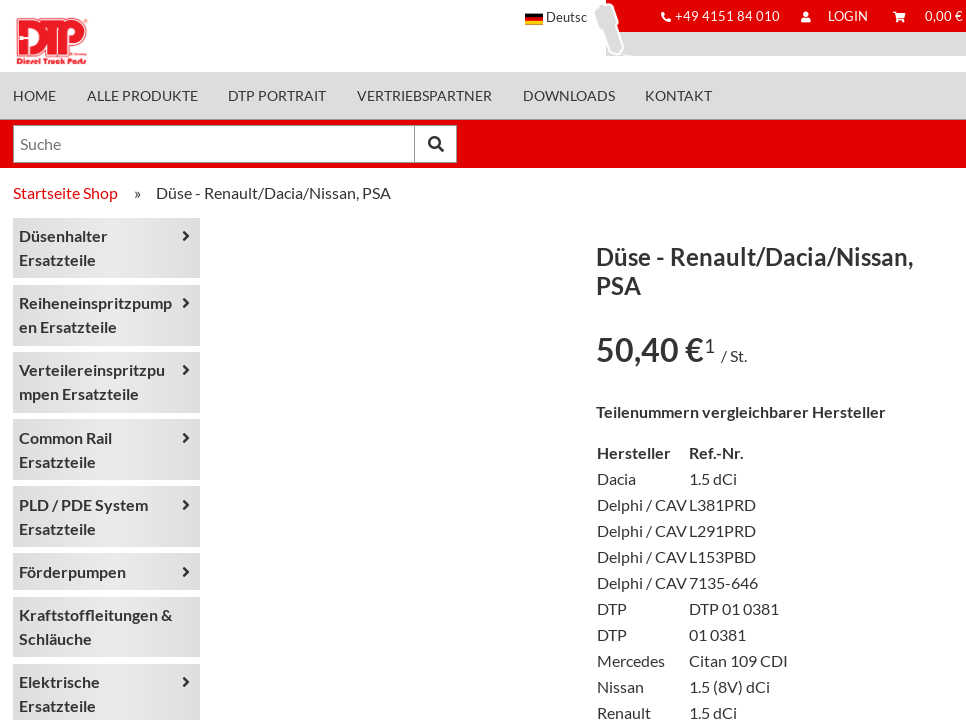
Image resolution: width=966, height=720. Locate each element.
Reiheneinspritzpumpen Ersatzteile (95, 314)
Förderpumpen (72, 571)
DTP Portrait (277, 96)
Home (34, 96)
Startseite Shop (65, 192)
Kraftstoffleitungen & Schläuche (95, 626)
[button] (565, 17)
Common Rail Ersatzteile (65, 449)
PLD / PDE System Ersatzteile (83, 516)
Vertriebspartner (424, 96)
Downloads (569, 96)
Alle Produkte (142, 96)
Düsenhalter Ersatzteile (63, 247)
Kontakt (678, 96)
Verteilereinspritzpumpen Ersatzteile (92, 381)
